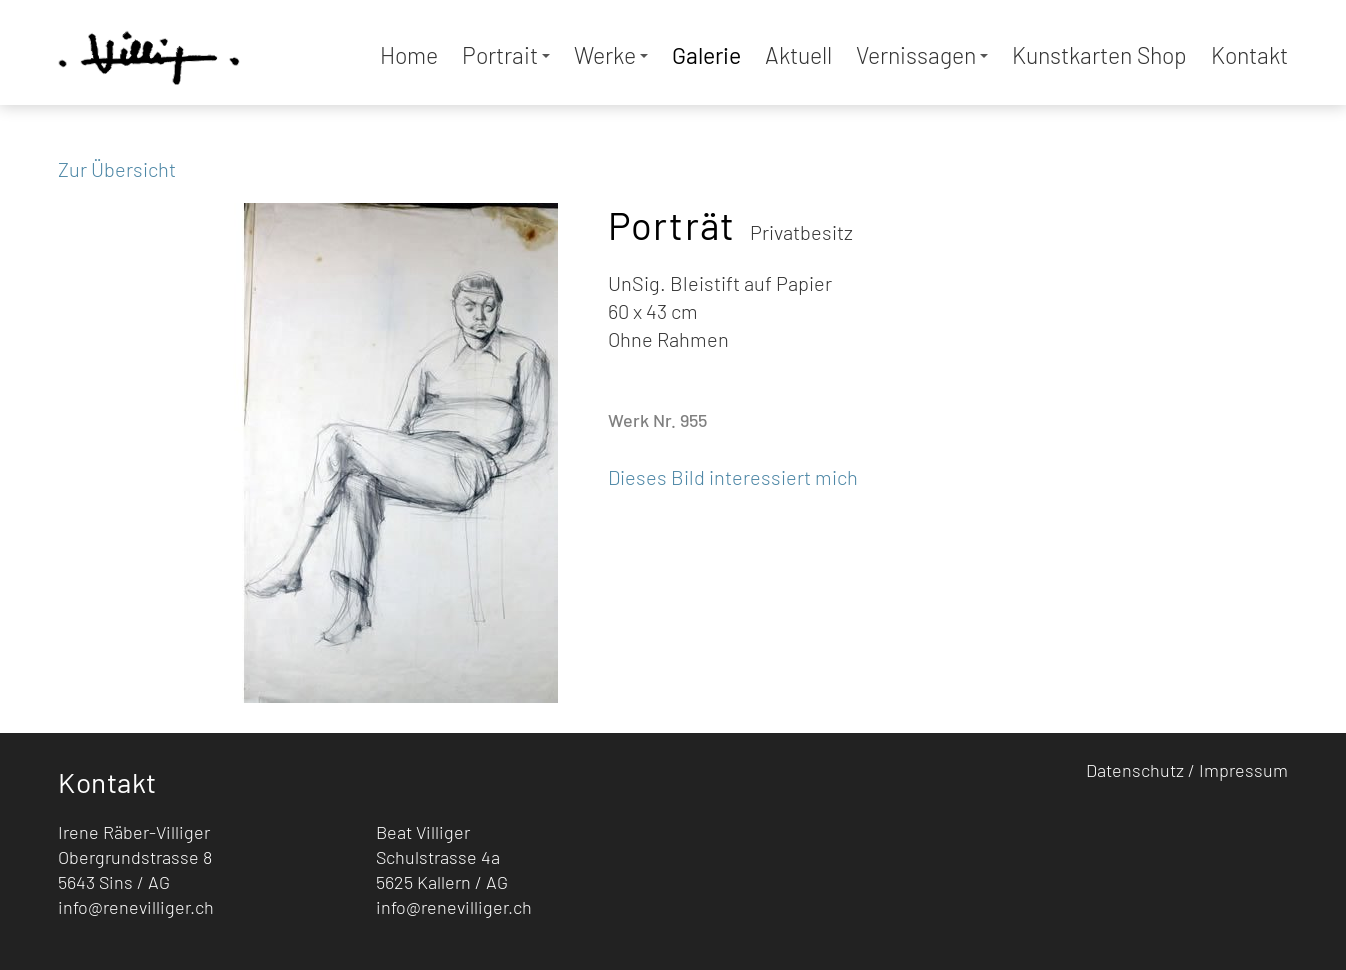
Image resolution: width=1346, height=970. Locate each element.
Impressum (1243, 770)
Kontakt (1249, 55)
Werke (611, 55)
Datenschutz (1135, 770)
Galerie (706, 55)
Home (409, 55)
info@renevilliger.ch (136, 907)
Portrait (506, 55)
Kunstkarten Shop (1099, 55)
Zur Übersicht (117, 169)
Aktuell (798, 55)
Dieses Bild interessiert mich (733, 477)
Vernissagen (922, 55)
